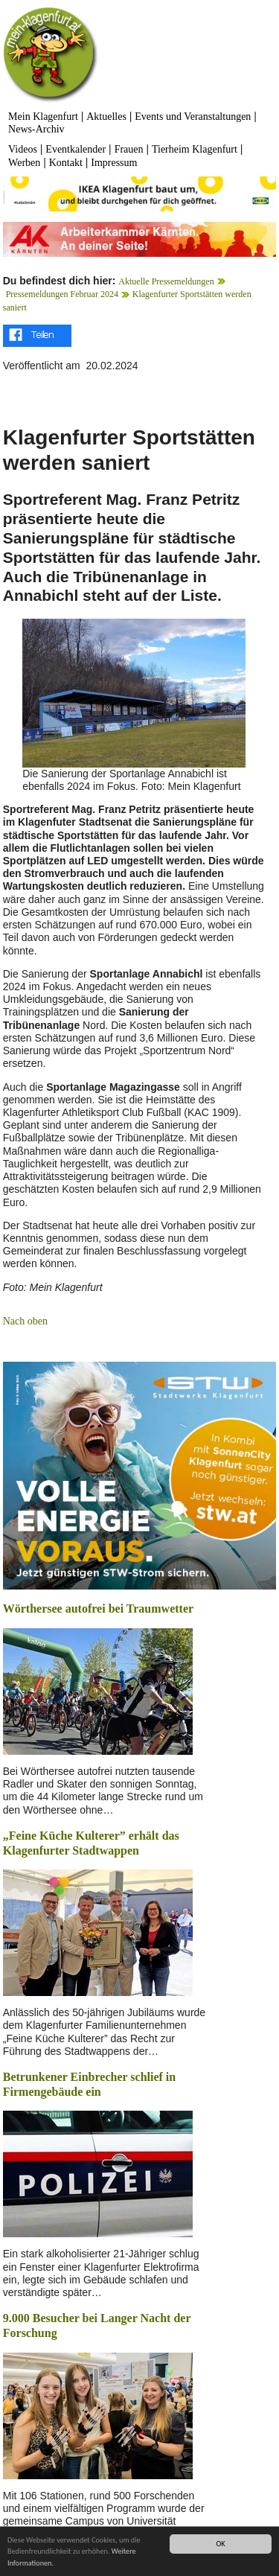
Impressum (114, 162)
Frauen (129, 149)
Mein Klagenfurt (43, 116)
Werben (24, 162)
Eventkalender (75, 149)
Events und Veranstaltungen (193, 116)
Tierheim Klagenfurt (194, 149)
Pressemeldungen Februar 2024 (62, 294)
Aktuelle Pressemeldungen (166, 281)
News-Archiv (36, 129)
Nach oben (25, 1321)
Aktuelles (106, 116)
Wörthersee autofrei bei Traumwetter (98, 1608)
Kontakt (66, 162)
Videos (22, 149)
